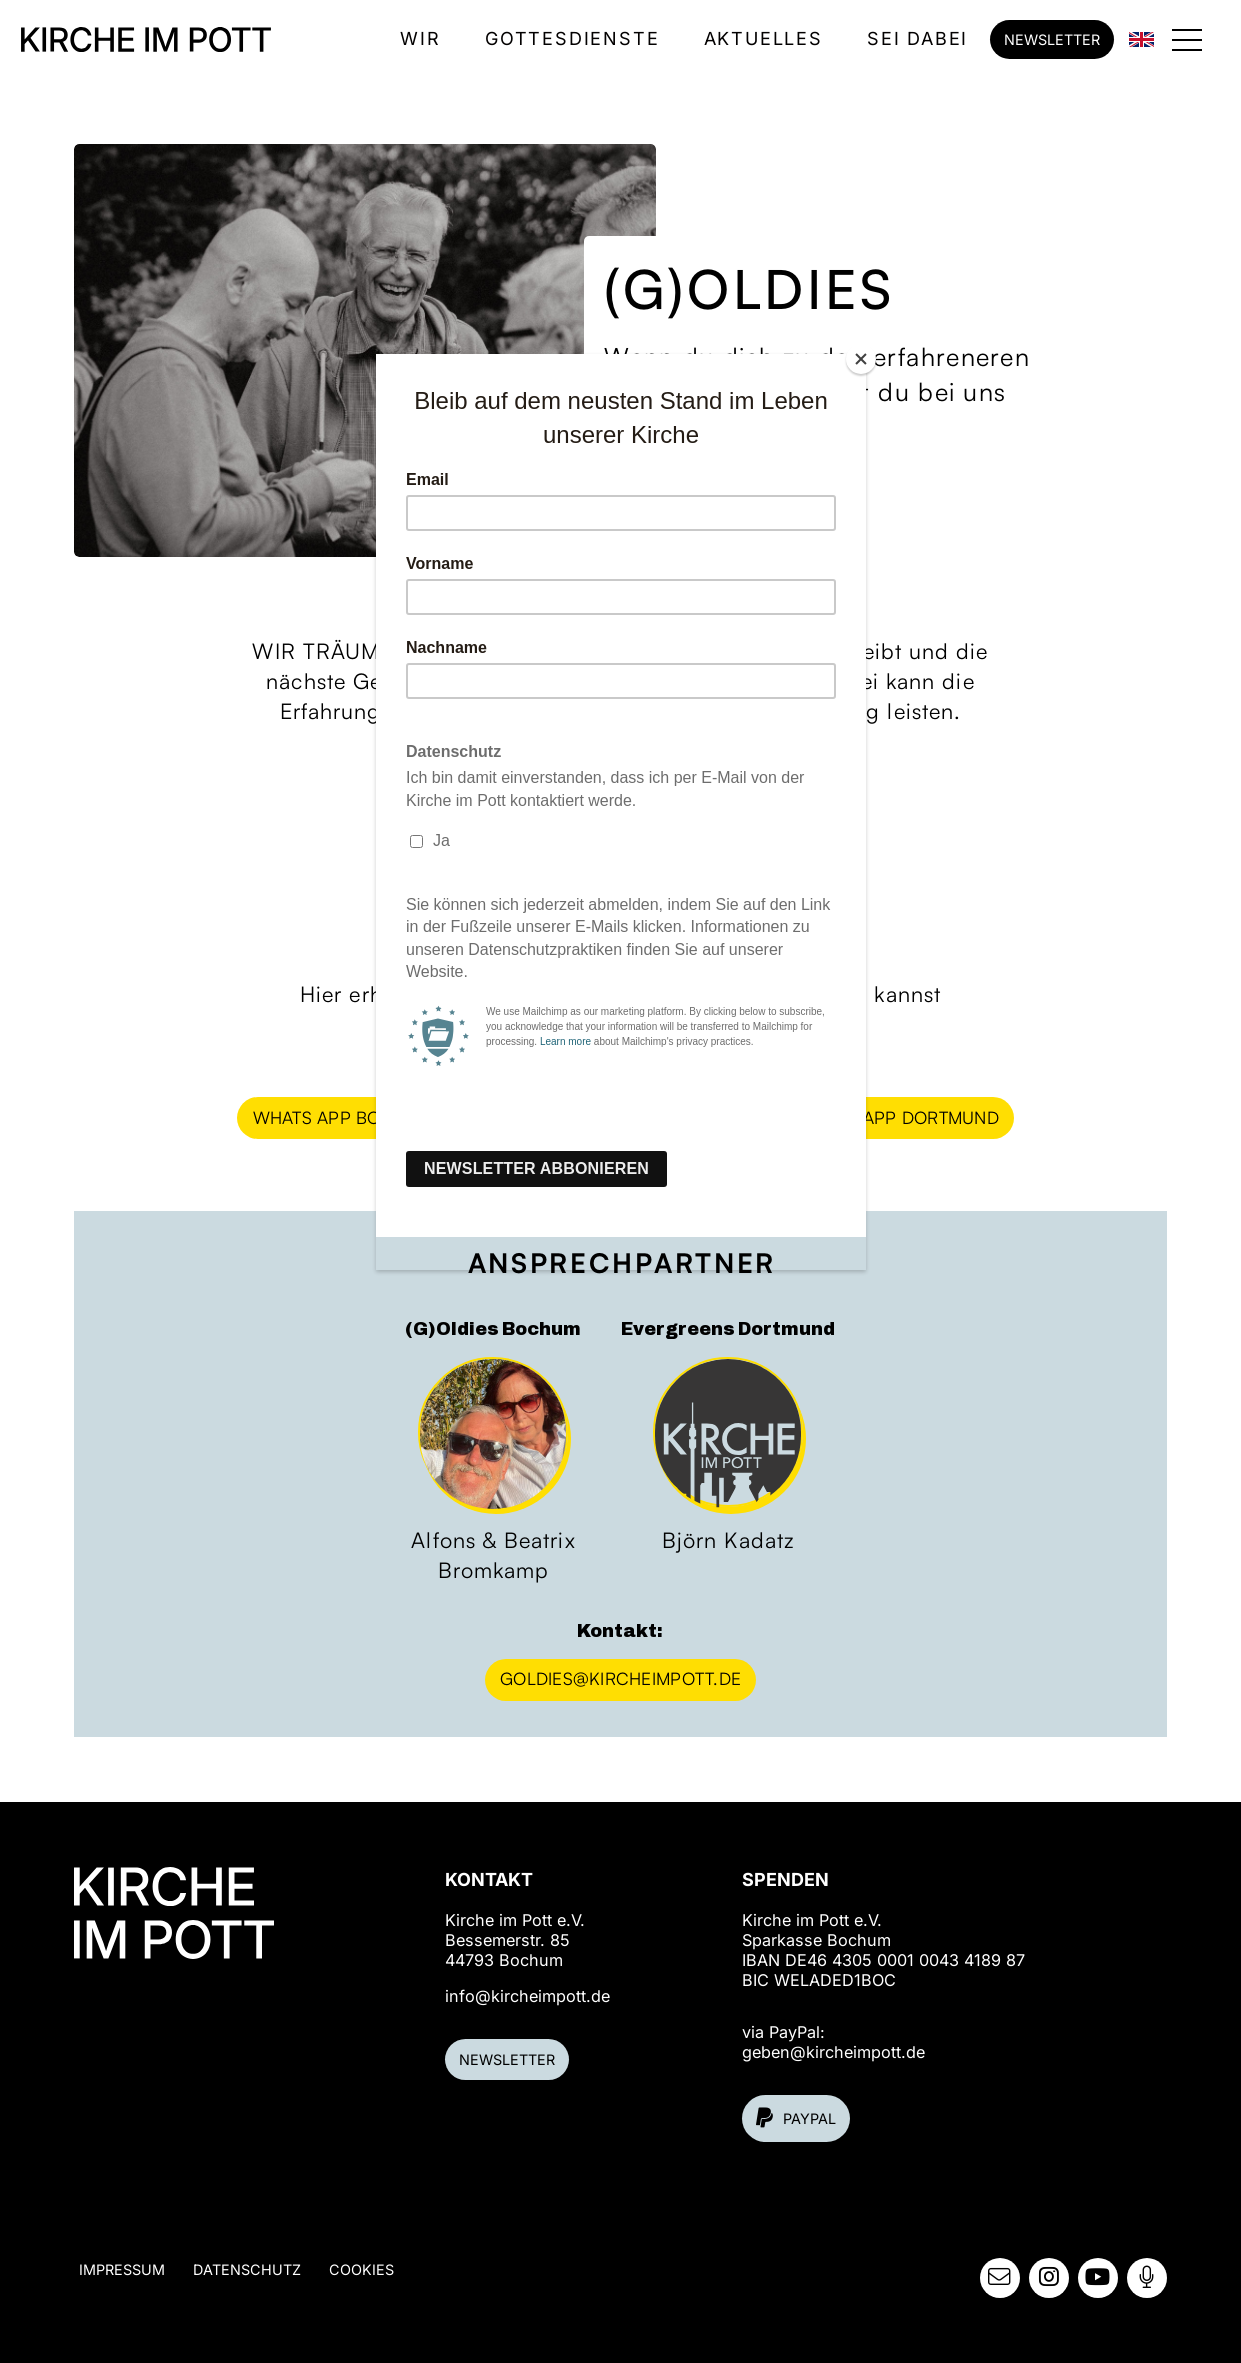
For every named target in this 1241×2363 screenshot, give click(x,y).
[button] (1187, 39)
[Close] (861, 359)
